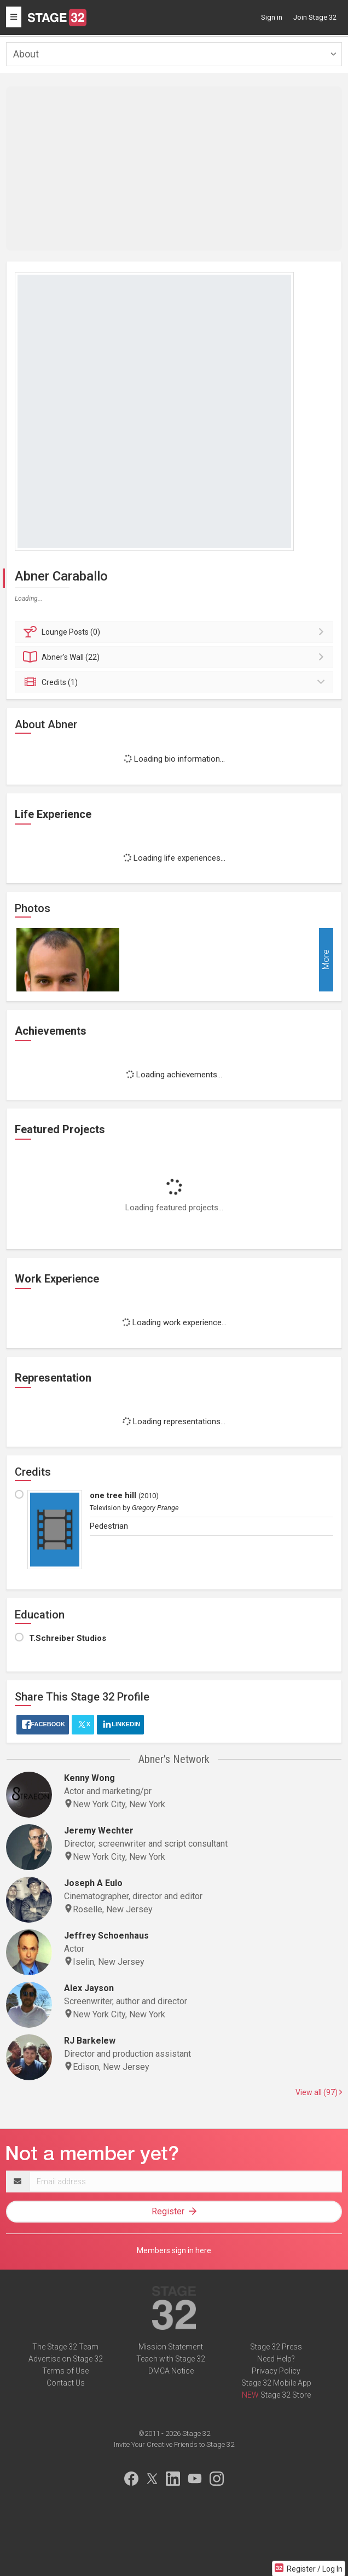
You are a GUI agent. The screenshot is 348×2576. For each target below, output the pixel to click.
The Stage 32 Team (65, 2346)
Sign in (271, 17)
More (326, 960)
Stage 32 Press (276, 2346)
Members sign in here (174, 2250)
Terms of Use (65, 2370)
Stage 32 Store (285, 2395)
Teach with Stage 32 (170, 2358)
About (26, 54)
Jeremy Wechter (99, 1830)
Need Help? (276, 2358)
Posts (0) (175, 632)
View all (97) (318, 2092)
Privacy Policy (276, 2370)
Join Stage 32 (315, 17)
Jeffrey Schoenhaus (106, 1935)
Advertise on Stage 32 (65, 2358)
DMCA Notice (171, 2370)
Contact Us (66, 2382)
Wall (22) (175, 657)
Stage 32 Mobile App (276, 2382)
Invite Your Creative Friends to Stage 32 (174, 2444)
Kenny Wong (89, 1778)
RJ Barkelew (89, 2040)
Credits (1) (175, 682)
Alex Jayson (89, 1988)
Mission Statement (170, 2346)
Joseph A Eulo (93, 1883)
